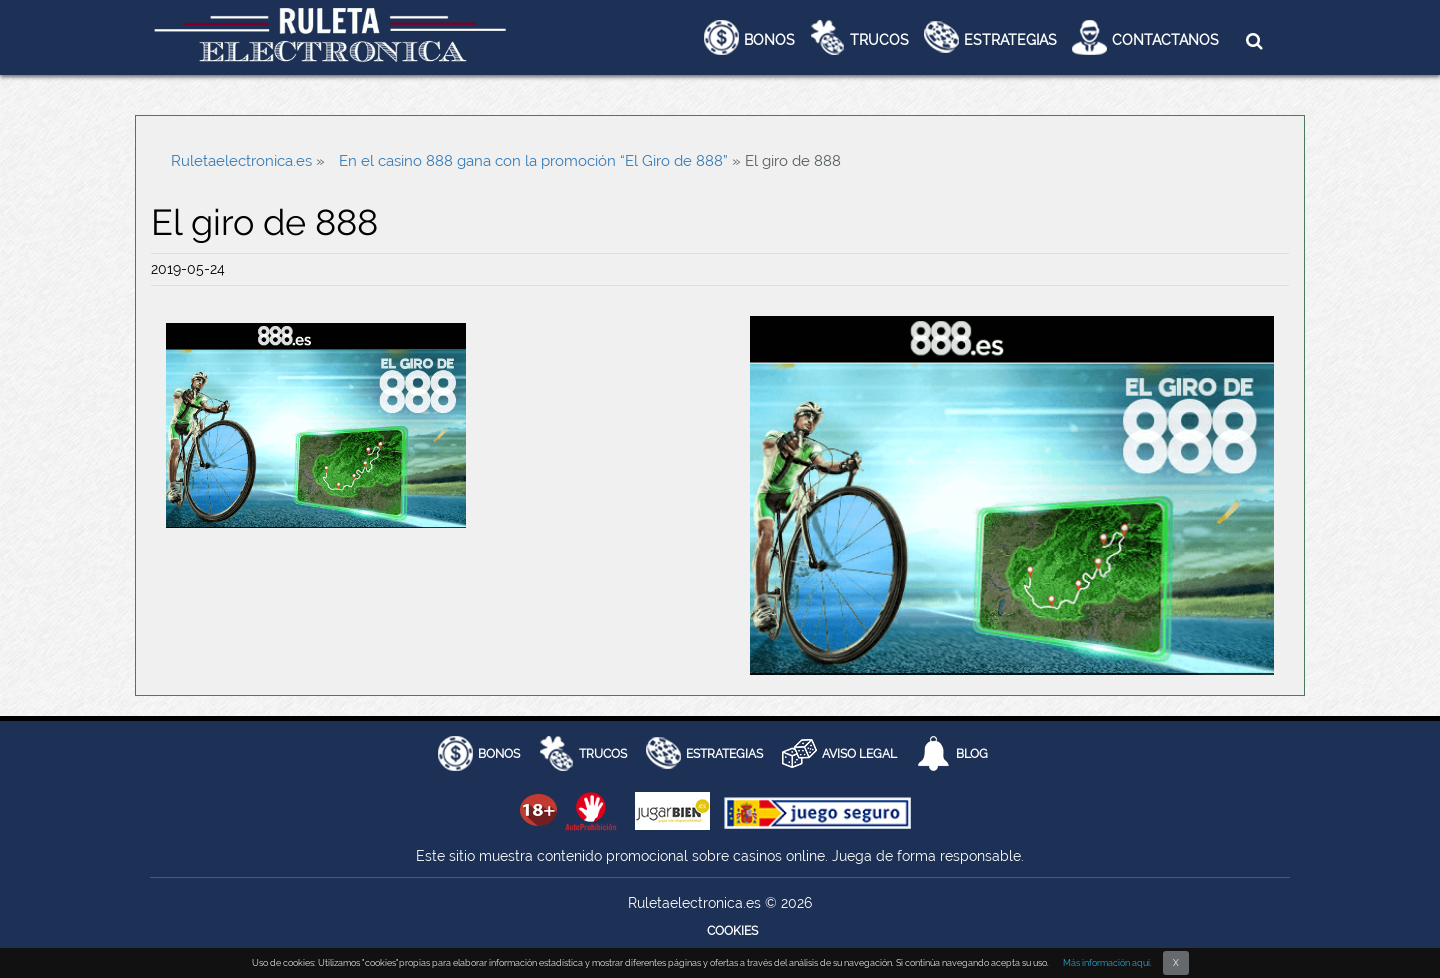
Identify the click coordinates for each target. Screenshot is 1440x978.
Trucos (879, 40)
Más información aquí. (1107, 963)
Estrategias (1010, 40)
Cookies (732, 931)
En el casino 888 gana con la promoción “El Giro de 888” (533, 161)
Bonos (769, 40)
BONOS (499, 754)
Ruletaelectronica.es (241, 161)
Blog (972, 754)
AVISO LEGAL (859, 754)
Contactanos (1165, 40)
